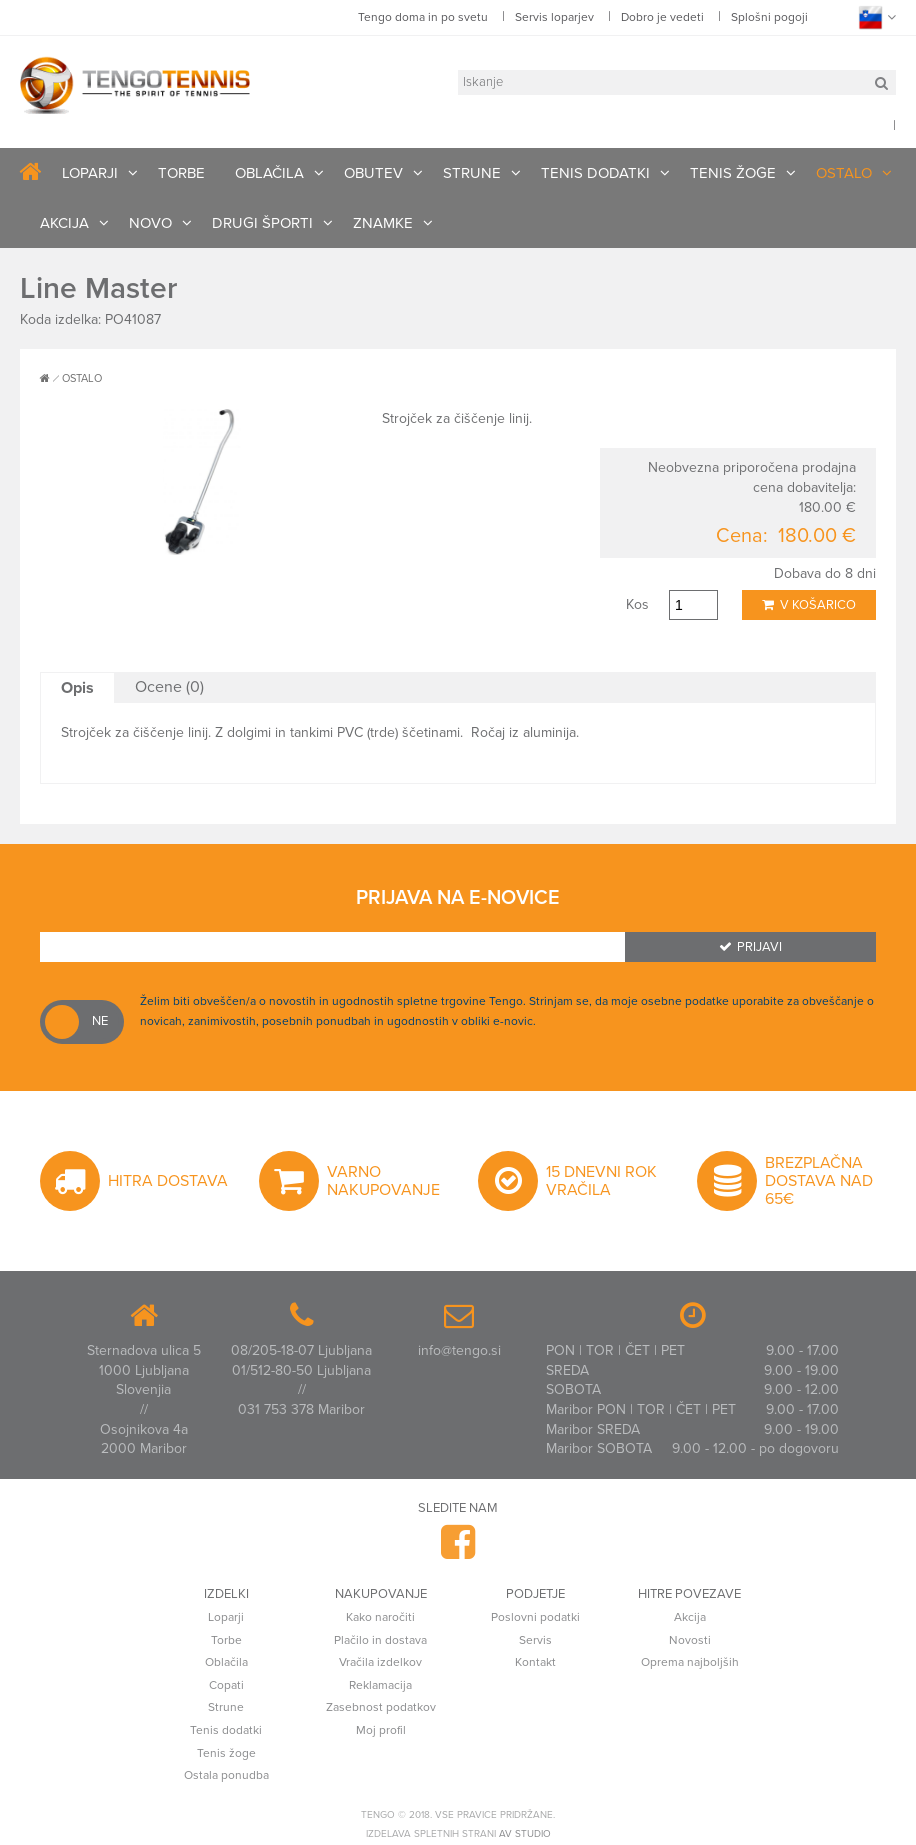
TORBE (181, 173)
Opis (77, 688)
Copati (226, 1685)
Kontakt (535, 1662)
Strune (226, 1707)
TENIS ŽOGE (733, 173)
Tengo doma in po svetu (423, 17)
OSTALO (844, 173)
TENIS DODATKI (595, 173)
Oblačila (226, 1662)
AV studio (525, 1834)
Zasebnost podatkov (381, 1707)
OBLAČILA (269, 173)
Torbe (226, 1640)
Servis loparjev (554, 17)
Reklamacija (380, 1685)
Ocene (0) (169, 687)
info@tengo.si (459, 1350)
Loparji (226, 1617)
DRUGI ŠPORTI (262, 223)
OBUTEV (373, 173)
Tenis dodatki (226, 1730)
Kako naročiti (380, 1617)
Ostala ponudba (226, 1775)
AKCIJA (64, 223)
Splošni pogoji (769, 17)
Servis (535, 1640)
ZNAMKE (383, 223)
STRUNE (472, 173)
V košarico (809, 605)
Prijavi (750, 947)
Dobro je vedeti (662, 17)
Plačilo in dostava (380, 1640)
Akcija (690, 1617)
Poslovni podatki (535, 1617)
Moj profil (381, 1730)
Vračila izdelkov (380, 1662)
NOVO (150, 223)
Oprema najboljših (690, 1662)
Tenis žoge (226, 1753)
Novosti (690, 1640)
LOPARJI (90, 173)
